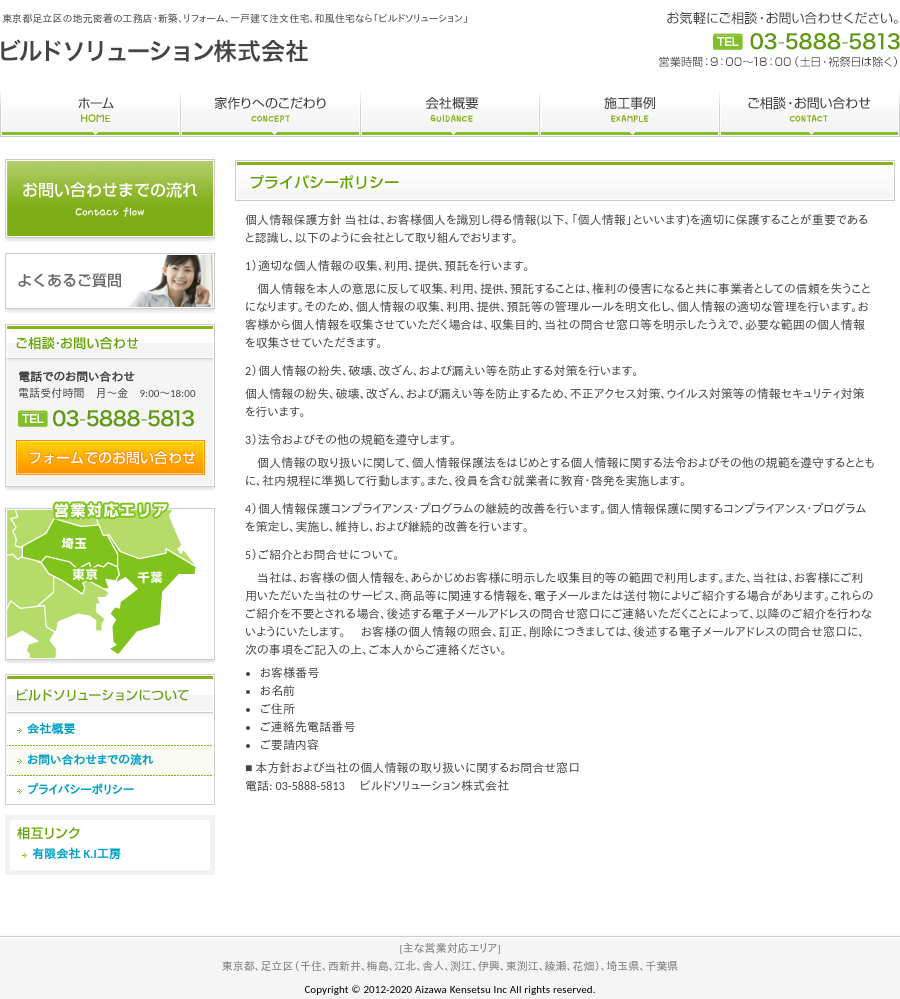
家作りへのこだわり (270, 113)
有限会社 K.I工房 (76, 854)
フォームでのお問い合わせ (110, 457)
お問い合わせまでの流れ (90, 760)
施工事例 (629, 113)
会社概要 (449, 113)
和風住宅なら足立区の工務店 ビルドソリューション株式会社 (155, 50)
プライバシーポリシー (80, 790)
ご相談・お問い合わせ (809, 113)
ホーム (90, 113)
